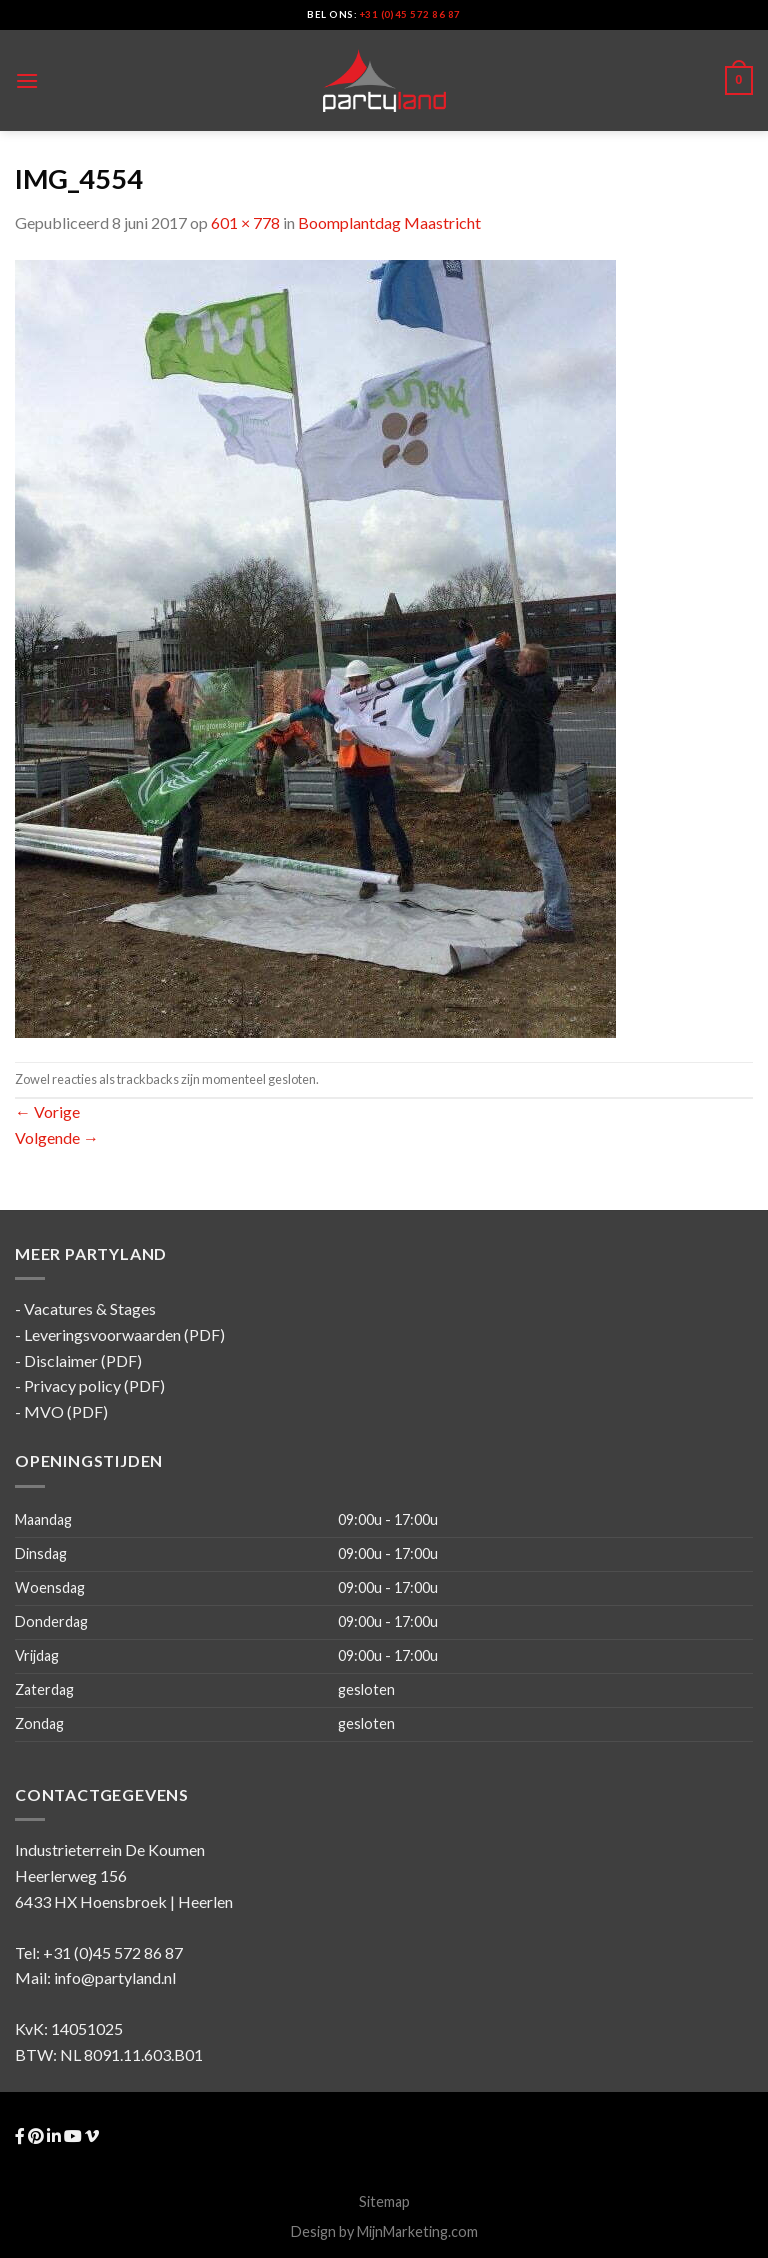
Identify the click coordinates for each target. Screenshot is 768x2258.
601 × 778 (245, 222)
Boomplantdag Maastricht (389, 222)
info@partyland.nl (115, 1977)
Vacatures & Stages (90, 1308)
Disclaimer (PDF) (83, 1360)
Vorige (47, 1111)
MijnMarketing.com (417, 2231)
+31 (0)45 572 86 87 (410, 14)
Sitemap (384, 2201)
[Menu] (27, 80)
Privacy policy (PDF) (94, 1385)
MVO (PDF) (66, 1411)
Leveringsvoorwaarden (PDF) (124, 1334)
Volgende (57, 1137)
